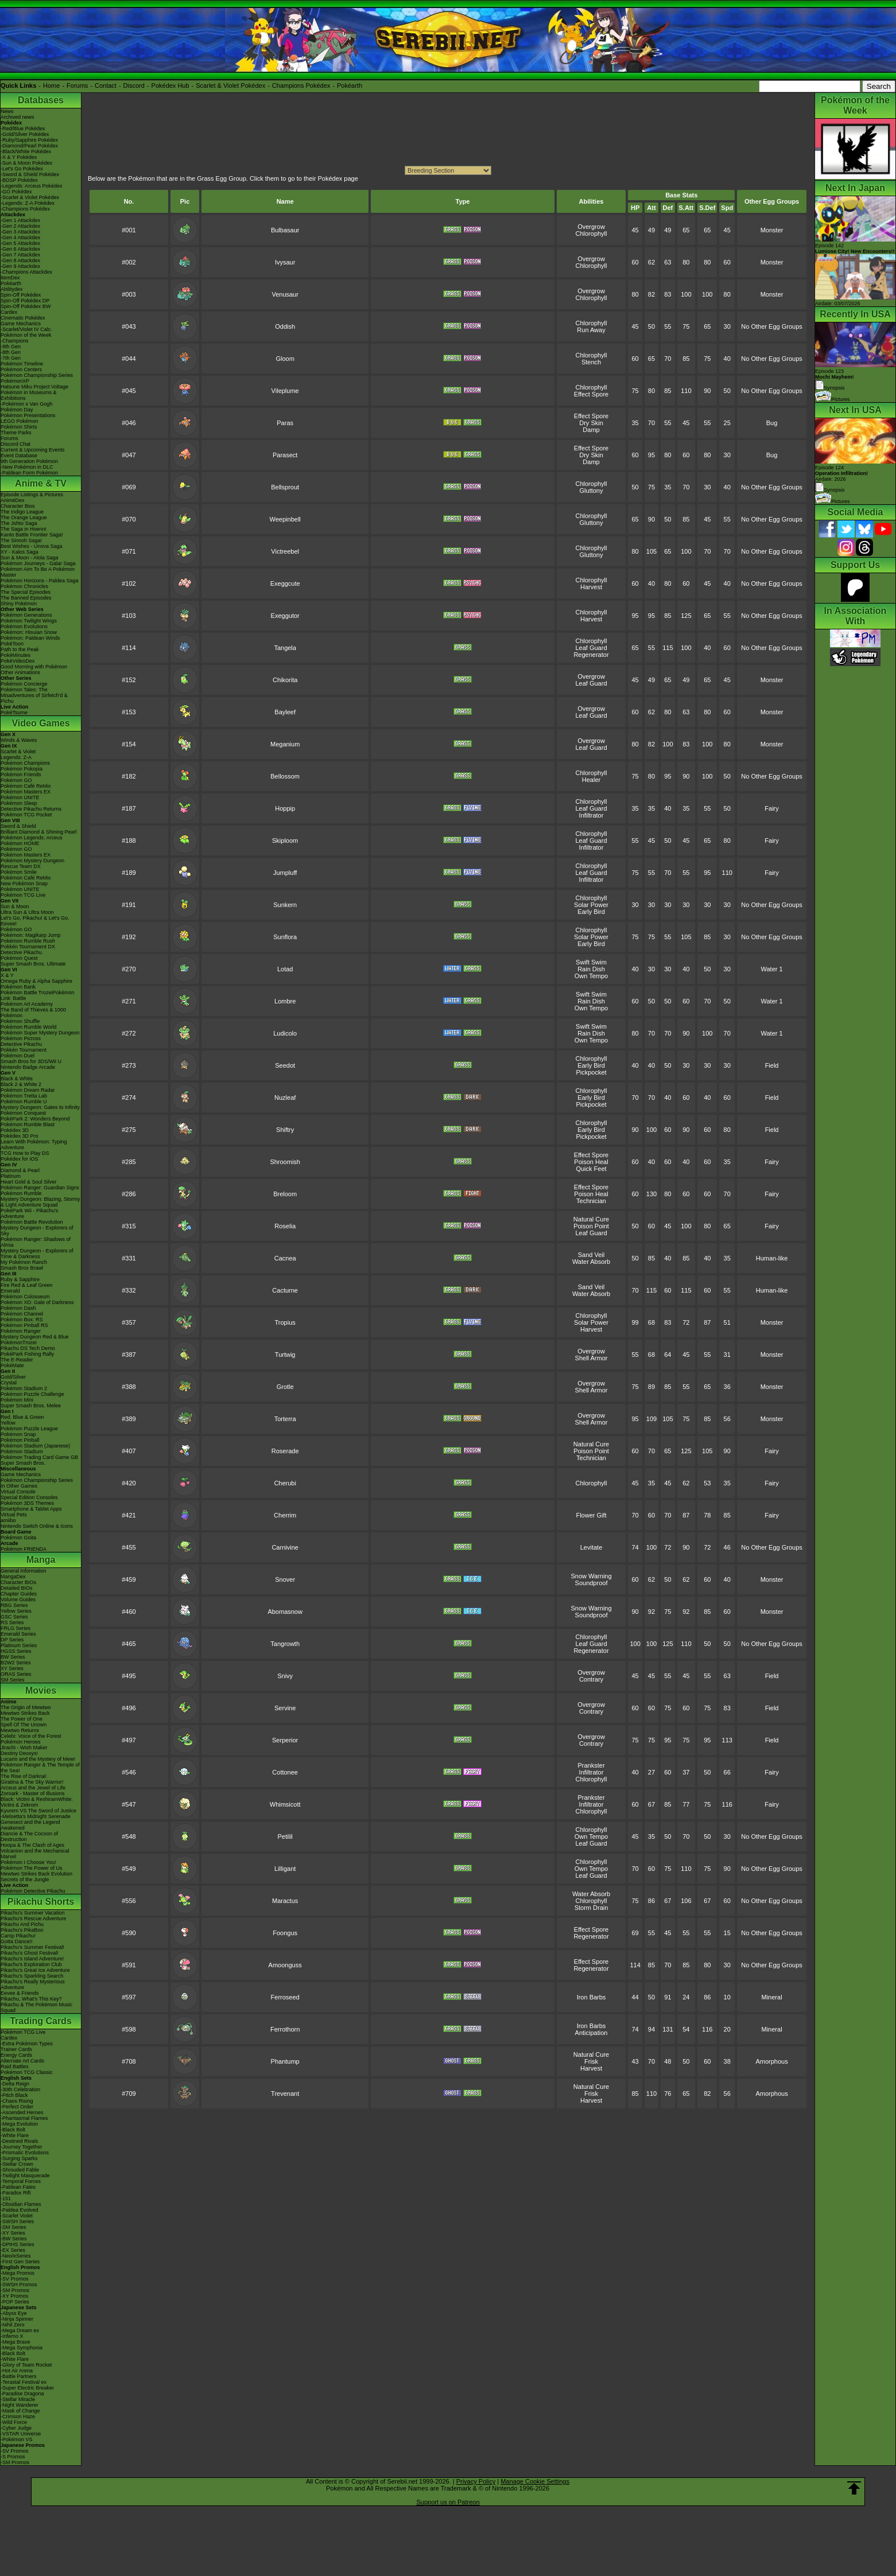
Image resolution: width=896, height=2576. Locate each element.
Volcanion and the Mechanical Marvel (35, 1853)
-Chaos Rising (17, 2101)
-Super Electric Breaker (27, 2388)
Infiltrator (591, 815)
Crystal (9, 1383)
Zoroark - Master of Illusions (33, 1793)
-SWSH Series (17, 2221)
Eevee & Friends (20, 1993)
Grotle (285, 1386)
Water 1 (772, 969)
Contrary (591, 1679)
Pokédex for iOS (19, 1159)
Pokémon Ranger (21, 1331)
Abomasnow (284, 1611)
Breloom (285, 1193)
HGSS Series (16, 1651)
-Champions (15, 341)
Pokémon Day (17, 410)
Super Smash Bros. (23, 1463)
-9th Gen (11, 346)
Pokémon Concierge (24, 684)
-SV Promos (15, 2279)
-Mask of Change (20, 2411)
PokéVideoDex (17, 661)
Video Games (40, 723)
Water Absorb (591, 1261)
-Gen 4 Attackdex (20, 237)
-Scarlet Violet (17, 2216)
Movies (40, 1690)
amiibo (8, 1520)
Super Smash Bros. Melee (31, 1405)
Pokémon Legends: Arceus (32, 837)
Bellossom (285, 776)
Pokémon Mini (17, 1400)
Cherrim (285, 1515)
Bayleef (285, 712)
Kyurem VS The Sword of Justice (38, 1811)
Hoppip (285, 808)
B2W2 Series (16, 1663)
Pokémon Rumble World (28, 1027)
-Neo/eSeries (16, 2256)
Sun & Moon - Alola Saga (30, 558)
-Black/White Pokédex (26, 151)
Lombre (285, 1001)
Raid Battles (15, 2066)
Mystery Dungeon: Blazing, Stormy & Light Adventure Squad (40, 1202)
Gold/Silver (13, 1377)
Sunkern (285, 904)
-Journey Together (21, 2147)
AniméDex (13, 500)
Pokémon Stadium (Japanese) (35, 1446)
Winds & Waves (19, 740)
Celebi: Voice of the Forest (31, 1736)
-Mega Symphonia (21, 2348)
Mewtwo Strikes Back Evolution (36, 1874)
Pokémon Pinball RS (24, 1325)
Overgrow (591, 226)
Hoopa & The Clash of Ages (32, 1845)
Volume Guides (18, 1599)
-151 (6, 2198)
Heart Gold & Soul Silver (29, 1182)
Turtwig (285, 1354)
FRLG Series (15, 1628)
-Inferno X (12, 2336)
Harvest (591, 586)
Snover (285, 1579)
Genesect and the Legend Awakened (30, 1825)
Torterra (285, 1418)
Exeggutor (285, 615)
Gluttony (591, 490)
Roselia (285, 1226)
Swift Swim (591, 962)
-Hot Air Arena (17, 2370)
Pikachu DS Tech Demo (28, 1348)
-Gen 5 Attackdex (20, 243)
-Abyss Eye (14, 2313)
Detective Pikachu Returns (31, 809)
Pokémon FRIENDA (23, 1549)
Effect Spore (591, 394)
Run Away (591, 329)
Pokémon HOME (20, 843)
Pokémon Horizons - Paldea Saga (40, 580)
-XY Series (13, 2233)
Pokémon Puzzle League (29, 1428)
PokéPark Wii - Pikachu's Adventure (29, 1213)
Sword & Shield (18, 826)
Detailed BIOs (17, 1588)
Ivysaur (285, 262)
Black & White (17, 1078)
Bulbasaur (285, 230)
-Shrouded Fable (20, 2170)
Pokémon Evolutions (24, 626)
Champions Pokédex (301, 85)
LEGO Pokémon (19, 421)
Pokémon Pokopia (21, 769)
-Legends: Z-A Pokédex (28, 203)
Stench (591, 362)
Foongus (285, 1932)
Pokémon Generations (26, 615)
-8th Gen (11, 352)
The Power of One (21, 1719)
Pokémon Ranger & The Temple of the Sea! (40, 1767)
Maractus (285, 1900)
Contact (106, 85)
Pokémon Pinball (20, 1440)
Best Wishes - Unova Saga (32, 546)
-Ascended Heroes (22, 2112)
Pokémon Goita (18, 1537)
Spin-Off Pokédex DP (25, 300)
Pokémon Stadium (22, 1451)
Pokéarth (349, 85)
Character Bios (18, 506)
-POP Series (15, 2302)
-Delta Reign (15, 2084)
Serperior (285, 1740)
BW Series (13, 1657)
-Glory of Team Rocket (26, 2365)
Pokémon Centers (21, 369)
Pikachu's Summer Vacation (33, 1913)
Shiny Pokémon (19, 603)
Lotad (285, 969)
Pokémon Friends (21, 774)
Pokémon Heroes (21, 1742)
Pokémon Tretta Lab (24, 1096)
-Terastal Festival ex (23, 2382)
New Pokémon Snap (24, 883)
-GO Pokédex (16, 191)
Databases (41, 100)
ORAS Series (16, 1674)
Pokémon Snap (18, 1434)
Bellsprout (285, 487)
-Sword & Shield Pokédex (30, 174)
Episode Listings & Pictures (32, 494)
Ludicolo (285, 1033)
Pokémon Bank (18, 987)
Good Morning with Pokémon (34, 667)
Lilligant (285, 1868)
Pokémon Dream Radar (28, 1090)
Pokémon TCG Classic (27, 2072)
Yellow (8, 1423)
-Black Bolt (13, 2130)
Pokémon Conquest (23, 1113)
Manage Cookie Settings (535, 2481)
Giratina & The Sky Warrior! (32, 1782)
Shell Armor (591, 1358)
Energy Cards (16, 2055)
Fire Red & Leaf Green (27, 1285)
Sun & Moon (15, 906)
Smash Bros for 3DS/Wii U (31, 1061)
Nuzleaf (285, 1097)
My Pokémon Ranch (24, 1262)
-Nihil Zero (13, 2325)
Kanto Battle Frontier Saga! (32, 535)
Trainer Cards (16, 2049)
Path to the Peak (20, 649)
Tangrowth (285, 1643)
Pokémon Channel (22, 1314)
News (7, 111)
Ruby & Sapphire (20, 1279)
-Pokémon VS (17, 2439)
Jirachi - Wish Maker (24, 1747)
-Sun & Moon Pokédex (26, 163)
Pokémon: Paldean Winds (30, 638)
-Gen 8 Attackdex (20, 260)
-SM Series (13, 2227)
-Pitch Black (14, 2095)
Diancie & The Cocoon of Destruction (29, 1836)
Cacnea (285, 1258)
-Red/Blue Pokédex (23, 128)
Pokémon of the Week (26, 335)
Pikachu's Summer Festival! (32, 1947)
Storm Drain (591, 1907)
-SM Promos (15, 2290)
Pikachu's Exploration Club (31, 1964)
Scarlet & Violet (18, 751)
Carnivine (284, 1547)
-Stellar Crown (17, 2164)
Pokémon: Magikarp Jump (31, 935)
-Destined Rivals (19, 2141)
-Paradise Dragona (22, 2393)
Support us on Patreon (447, 2502)
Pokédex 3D (15, 1130)
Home (51, 85)
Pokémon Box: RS (22, 1319)
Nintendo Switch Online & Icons (37, 1526)
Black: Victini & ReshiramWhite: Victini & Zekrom (37, 1802)
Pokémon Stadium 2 (24, 1388)
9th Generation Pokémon (29, 461)
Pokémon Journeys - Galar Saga (38, 563)
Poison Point (591, 1226)
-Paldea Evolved (19, 2210)
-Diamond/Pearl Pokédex (29, 146)
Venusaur (284, 294)
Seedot (285, 1065)
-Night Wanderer (19, 2405)
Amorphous (771, 2061)
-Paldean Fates (18, 2187)
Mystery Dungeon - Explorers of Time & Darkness (37, 1253)
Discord (134, 85)
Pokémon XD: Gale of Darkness (37, 1302)
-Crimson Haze (18, 2416)
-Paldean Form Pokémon (29, 473)
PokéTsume (14, 712)
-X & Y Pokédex (19, 157)
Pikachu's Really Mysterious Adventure (33, 1984)
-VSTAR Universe (21, 2434)
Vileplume (285, 390)
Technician (591, 1200)
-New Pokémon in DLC (27, 467)
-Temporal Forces (21, 2181)
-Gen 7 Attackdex (20, 255)
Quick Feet (591, 1168)
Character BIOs (18, 1582)
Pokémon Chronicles (24, 586)
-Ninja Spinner (17, 2319)
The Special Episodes (26, 592)
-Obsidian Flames (21, 2204)
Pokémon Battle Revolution (32, 1222)
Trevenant (285, 2093)
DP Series (12, 1640)
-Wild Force (14, 2422)
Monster (772, 230)
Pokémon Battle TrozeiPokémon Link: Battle (38, 995)
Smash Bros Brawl (22, 1268)
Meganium (285, 744)
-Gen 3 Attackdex (20, 232)
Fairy (771, 808)
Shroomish (285, 1161)
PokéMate (12, 1365)
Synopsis (830, 490)
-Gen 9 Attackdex (20, 266)
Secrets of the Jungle (25, 1879)
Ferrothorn (285, 2029)
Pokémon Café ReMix (26, 786)
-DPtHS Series (17, 2244)
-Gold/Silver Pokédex (25, 134)
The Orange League (24, 517)
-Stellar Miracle (18, 2399)
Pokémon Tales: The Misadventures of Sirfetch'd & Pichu (34, 695)
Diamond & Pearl (20, 1170)
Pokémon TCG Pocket (26, 815)
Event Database (19, 455)
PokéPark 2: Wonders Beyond (35, 1119)
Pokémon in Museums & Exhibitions (29, 395)
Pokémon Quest (19, 958)
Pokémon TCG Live (23, 895)
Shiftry (285, 1129)
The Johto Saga (19, 523)
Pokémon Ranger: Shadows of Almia (36, 1242)
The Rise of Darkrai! (23, 1776)
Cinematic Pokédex (23, 318)
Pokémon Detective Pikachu (33, 1891)
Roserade (285, 1450)
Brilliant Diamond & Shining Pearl (39, 832)
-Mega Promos (17, 2273)
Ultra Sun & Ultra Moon (27, 912)
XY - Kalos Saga (19, 552)
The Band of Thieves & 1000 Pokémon (33, 1012)
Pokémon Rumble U (24, 1101)
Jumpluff (285, 872)
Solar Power (591, 904)
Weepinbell (285, 519)
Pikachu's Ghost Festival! (30, 1953)
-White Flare (15, 2135)
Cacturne (285, 1290)
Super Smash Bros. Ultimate (33, 964)
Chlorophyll (591, 233)
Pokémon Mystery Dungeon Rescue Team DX (32, 863)
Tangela (285, 647)
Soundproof (591, 1582)
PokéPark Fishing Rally (27, 1354)
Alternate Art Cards (22, 2061)
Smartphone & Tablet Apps (31, 1509)
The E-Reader (17, 1360)
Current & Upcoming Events (33, 450)
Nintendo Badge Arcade (28, 1067)
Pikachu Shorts (40, 1901)
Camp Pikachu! (18, 1936)
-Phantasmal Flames (24, 2118)
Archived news (17, 117)
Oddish (285, 326)
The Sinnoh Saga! (21, 540)
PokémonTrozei (19, 1342)
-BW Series (14, 2239)
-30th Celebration (20, 2089)
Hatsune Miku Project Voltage (34, 387)
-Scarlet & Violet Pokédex (30, 197)
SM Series (13, 1680)
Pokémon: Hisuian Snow (29, 632)
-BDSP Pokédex (19, 180)
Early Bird (591, 911)
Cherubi (285, 1483)
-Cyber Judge (16, 2428)
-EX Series (13, 2250)
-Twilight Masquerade (25, 2175)
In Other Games (19, 1486)
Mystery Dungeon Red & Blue (35, 1337)
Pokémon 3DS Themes (27, 1503)
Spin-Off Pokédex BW (26, 306)
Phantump (285, 2061)
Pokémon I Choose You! (28, 1862)
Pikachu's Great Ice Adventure (35, 1970)
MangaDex (13, 1576)
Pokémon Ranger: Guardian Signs (40, 1187)
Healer (591, 779)
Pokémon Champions (25, 763)
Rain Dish (591, 969)
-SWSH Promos (19, 2284)
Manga (41, 1560)
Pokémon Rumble (21, 1193)
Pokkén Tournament (23, 1050)
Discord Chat (15, 444)
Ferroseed (285, 1997)
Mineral (772, 1997)
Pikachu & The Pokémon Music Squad (36, 2007)
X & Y (7, 975)
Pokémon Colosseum (25, 1296)
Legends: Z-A (16, 757)
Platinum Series (19, 1645)
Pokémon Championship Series (37, 375)
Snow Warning (591, 1576)
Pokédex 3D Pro (19, 1136)
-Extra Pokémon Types (27, 2043)
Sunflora (285, 936)
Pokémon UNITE (20, 797)
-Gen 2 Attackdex (20, 226)
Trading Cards (41, 2021)
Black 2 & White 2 (21, 1084)
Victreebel (285, 551)
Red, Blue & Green (22, 1417)
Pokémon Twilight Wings (29, 621)
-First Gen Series (20, 2261)
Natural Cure (591, 1219)
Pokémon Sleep (19, 803)
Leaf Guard (591, 647)
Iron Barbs (591, 1997)
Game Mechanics (21, 323)
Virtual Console (18, 1492)
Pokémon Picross (21, 1038)
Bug (772, 422)
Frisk (591, 2061)
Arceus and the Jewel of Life (33, 1788)
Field (772, 1065)
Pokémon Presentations (28, 415)
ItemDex (10, 278)
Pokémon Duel (17, 1056)
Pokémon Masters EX (26, 792)
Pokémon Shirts (19, 427)
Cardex (9, 312)
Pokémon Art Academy (27, 1004)
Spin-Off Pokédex (21, 295)
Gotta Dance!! (17, 1941)
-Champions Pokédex (25, 209)
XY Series (12, 1668)
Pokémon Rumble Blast (28, 1124)
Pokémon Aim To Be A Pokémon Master (38, 572)
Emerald (10, 1291)
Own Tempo (591, 975)
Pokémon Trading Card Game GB (39, 1457)
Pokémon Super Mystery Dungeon (40, 1033)
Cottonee (285, 1772)
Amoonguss (285, 1965)
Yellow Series (16, 1611)
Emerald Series (18, 1634)
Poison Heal (591, 1161)
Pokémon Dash (18, 1308)
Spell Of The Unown (23, 1724)
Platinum (11, 1176)
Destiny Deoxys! (19, 1753)
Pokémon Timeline (22, 364)
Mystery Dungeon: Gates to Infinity (40, 1107)
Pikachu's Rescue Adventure (33, 1918)
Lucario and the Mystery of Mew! (38, 1759)
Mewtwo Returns (20, 1730)
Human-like (772, 1258)
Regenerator (590, 654)
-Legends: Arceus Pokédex (32, 186)
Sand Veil (591, 1254)
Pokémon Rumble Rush (28, 941)
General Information (23, 1571)
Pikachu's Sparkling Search (32, 1976)
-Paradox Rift (16, 2193)
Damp (591, 429)
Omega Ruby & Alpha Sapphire (36, 981)
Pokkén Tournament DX (28, 947)
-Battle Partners (19, 2376)
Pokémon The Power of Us (31, 1868)
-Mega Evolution (19, 2124)
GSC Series (14, 1617)
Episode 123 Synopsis (834, 379)
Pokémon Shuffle (20, 1021)
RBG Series (14, 1605)
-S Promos (13, 2457)
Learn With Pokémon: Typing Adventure (34, 1144)
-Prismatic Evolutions (25, 2152)
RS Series (12, 1622)
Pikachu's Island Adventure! (32, 1959)
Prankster (590, 1765)
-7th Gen (11, 358)
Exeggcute (285, 583)
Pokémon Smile (19, 872)
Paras (285, 422)
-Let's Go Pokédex (22, 169)
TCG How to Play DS (25, 1153)
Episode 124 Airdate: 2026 (841, 473)
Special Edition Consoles (29, 1497)
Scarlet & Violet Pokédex (230, 85)
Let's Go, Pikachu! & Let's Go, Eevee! (35, 921)
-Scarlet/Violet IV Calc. (26, 329)
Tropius (285, 1322)
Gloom (285, 358)
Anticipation (591, 2032)
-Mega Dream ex (20, 2330)
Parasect (285, 455)
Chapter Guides (19, 1594)
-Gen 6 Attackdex (20, 249)
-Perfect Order (17, 2107)
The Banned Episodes (26, 598)
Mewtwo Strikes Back (25, 1713)
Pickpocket (591, 1072)
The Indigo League (22, 512)
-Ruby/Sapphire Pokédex (29, 140)
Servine (285, 1708)
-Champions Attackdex (26, 272)
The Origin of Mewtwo (26, 1707)
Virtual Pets (14, 1514)
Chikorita (285, 679)
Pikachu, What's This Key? (31, 1999)
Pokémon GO (16, 780)
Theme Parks (16, 432)
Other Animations (20, 672)
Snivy (285, 1675)
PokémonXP (15, 381)
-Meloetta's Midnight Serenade (36, 1816)
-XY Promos (14, 2296)
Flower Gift (591, 1515)
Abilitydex (12, 289)
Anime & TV (41, 483)
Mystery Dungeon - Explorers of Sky (37, 1230)
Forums (77, 85)
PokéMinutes (15, 655)
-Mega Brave (15, 2342)
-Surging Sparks (19, 2158)
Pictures (832, 399)
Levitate (591, 1547)
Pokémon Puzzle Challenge (32, 1394)
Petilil (285, 1836)
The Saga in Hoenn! (23, 529)
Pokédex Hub (170, 85)
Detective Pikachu (21, 952)
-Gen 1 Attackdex (20, 220)
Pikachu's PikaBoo (22, 1930)
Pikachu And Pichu (22, 1924)
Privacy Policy (475, 2481)
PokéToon (12, 644)
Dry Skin (591, 422)
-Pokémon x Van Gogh (26, 404)
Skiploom (285, 840)
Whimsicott (285, 1804)
